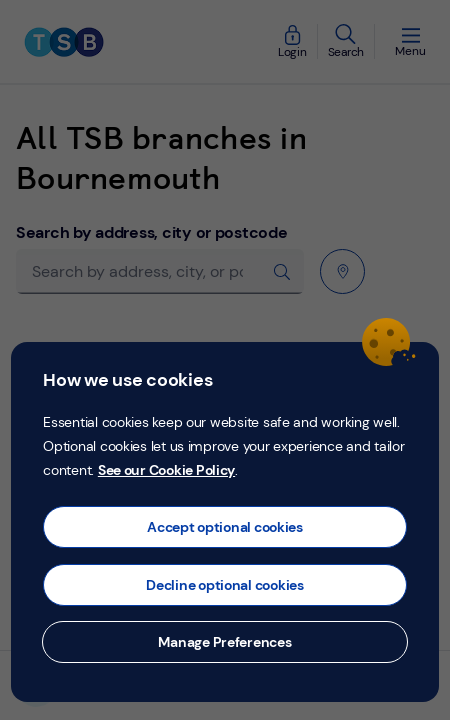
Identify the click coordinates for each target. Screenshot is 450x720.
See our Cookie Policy (166, 470)
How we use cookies (127, 380)
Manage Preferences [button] (224, 642)
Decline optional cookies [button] (225, 585)
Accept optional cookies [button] (225, 527)
